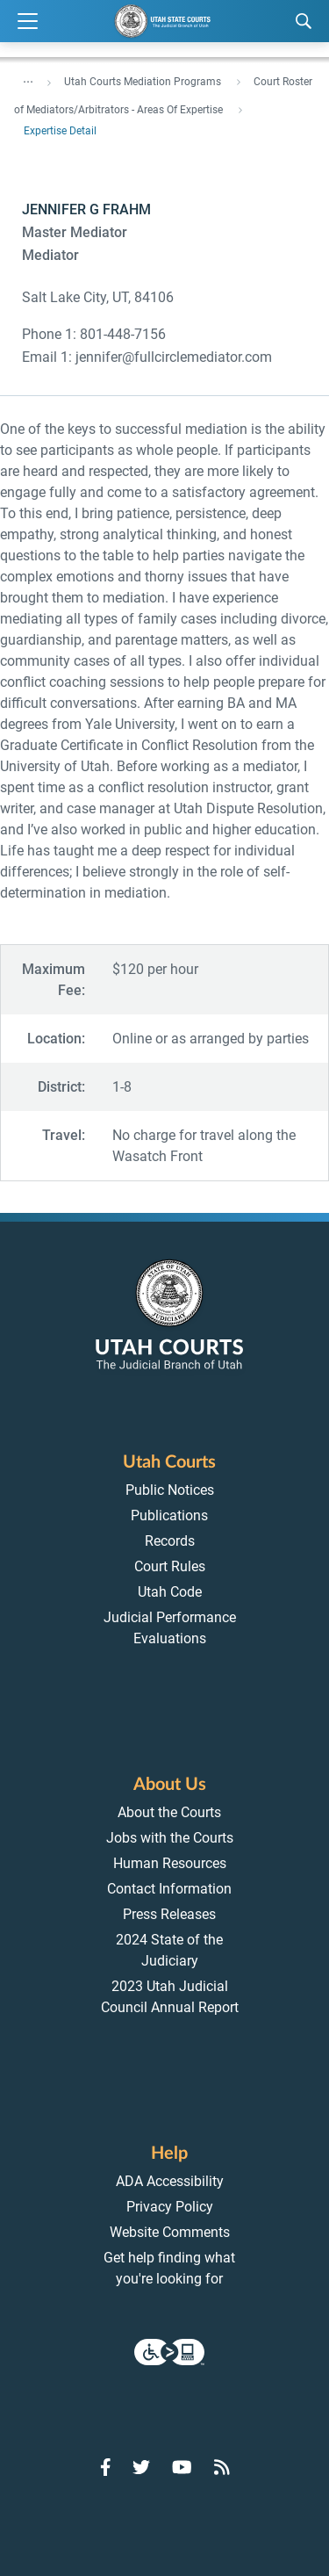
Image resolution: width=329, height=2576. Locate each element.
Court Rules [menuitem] (169, 1566)
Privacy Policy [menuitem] (169, 2206)
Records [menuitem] (170, 1541)
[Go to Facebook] (106, 2467)
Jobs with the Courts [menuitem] (169, 1837)
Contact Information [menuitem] (169, 1888)
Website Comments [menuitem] (170, 2232)
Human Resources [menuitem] (169, 1863)
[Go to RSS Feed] (222, 2467)
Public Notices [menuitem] (169, 1490)
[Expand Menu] (28, 21)
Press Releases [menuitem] (169, 1914)
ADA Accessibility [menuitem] (170, 2181)
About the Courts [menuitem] (169, 1812)
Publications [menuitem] (169, 1515)
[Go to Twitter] (141, 2467)
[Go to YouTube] (182, 2467)
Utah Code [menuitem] (170, 1592)
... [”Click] (28, 78)
